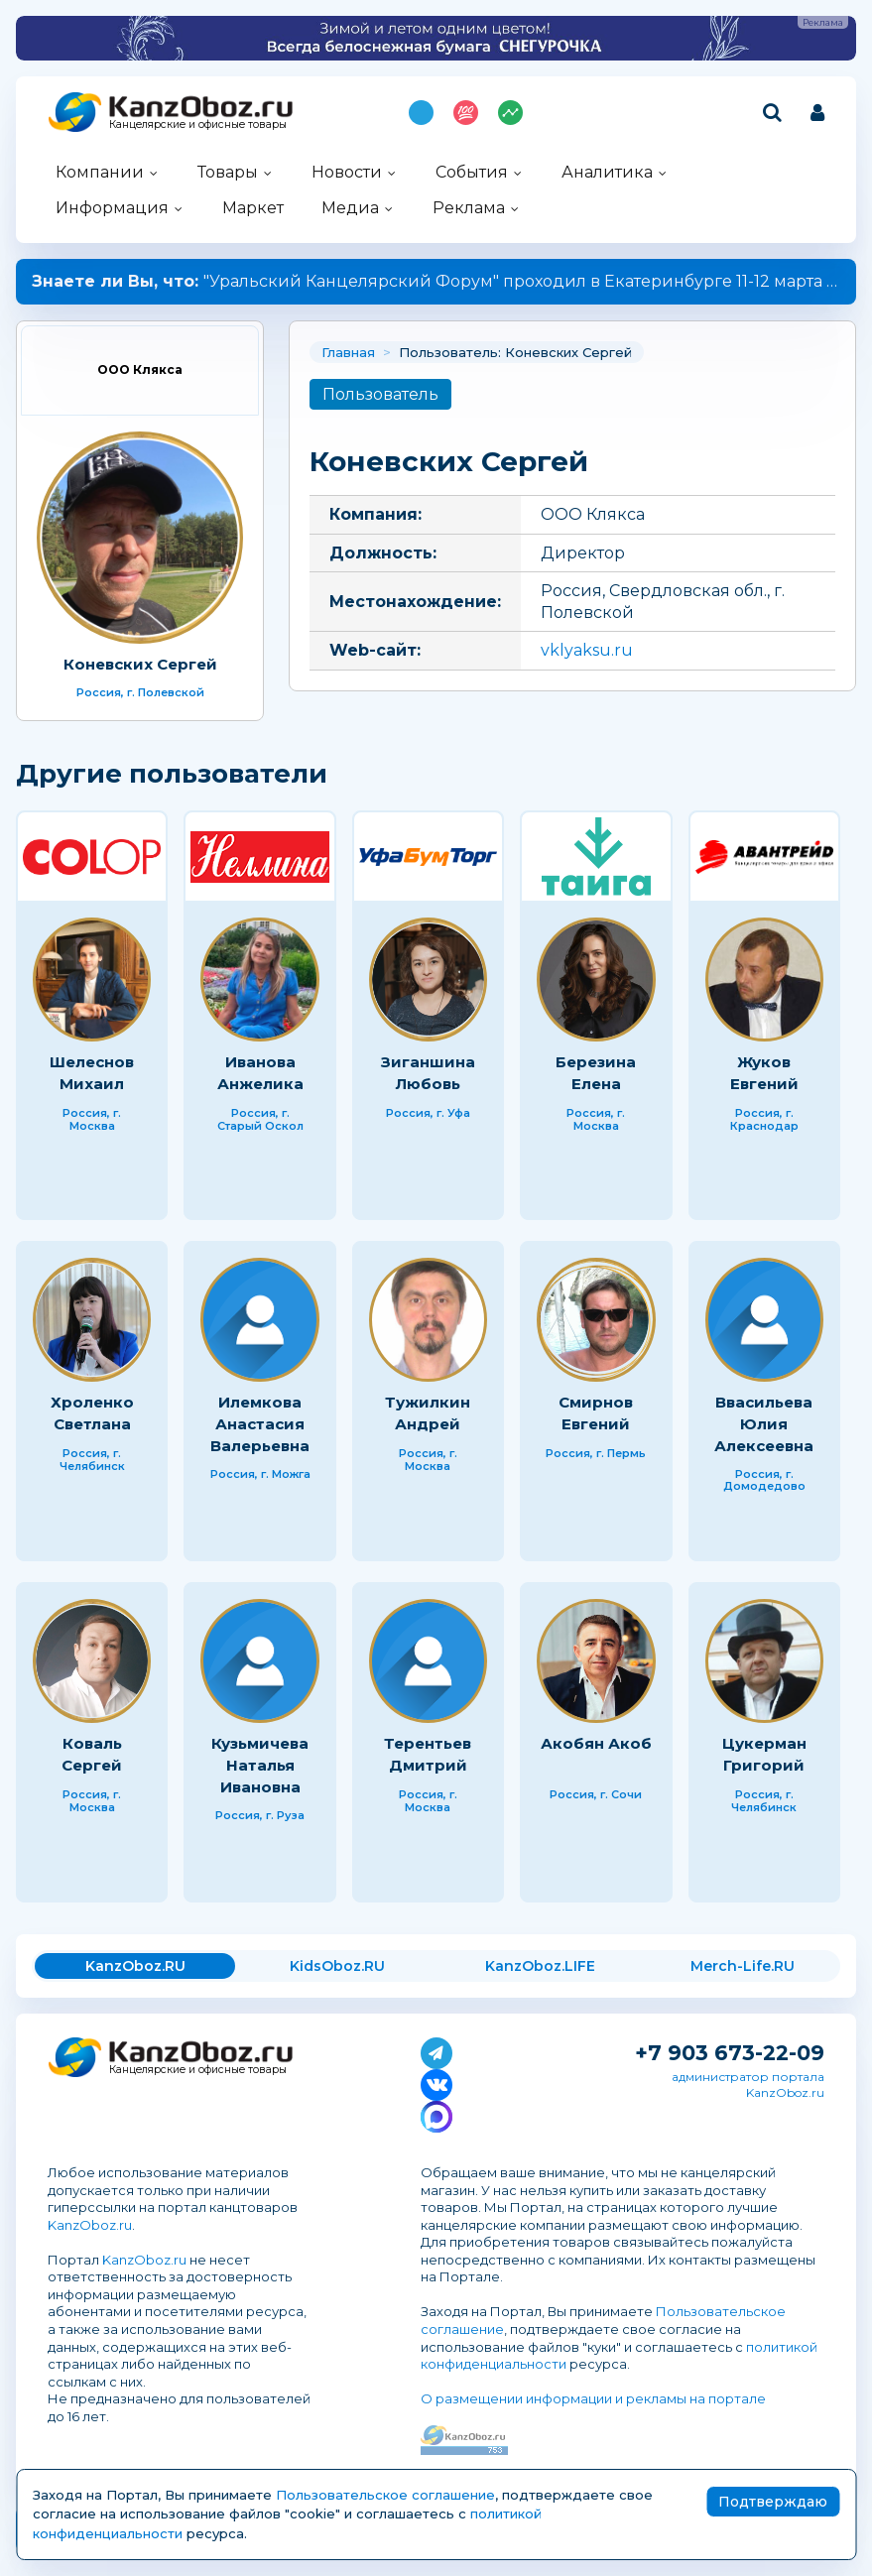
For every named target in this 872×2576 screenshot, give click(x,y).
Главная (348, 352)
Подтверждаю (772, 2502)
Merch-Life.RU (742, 1966)
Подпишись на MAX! (421, 112)
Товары (227, 172)
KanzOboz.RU (135, 1966)
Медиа (350, 207)
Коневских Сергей (140, 664)
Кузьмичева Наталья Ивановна (260, 1764)
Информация (112, 207)
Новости (346, 172)
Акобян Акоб (596, 1743)
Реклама (469, 207)
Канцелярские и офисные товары (198, 124)
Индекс (510, 112)
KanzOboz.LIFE (540, 1966)
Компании (100, 172)
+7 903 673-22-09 (729, 2052)
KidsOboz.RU (337, 1966)
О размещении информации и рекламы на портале (593, 2398)
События (472, 172)
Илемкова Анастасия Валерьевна (260, 1423)
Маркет (253, 207)
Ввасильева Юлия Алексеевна (763, 1423)
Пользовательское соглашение (385, 2495)
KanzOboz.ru (90, 2225)
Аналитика (607, 172)
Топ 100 (465, 112)
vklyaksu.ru (587, 650)
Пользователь (380, 394)
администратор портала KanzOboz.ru (748, 2084)
